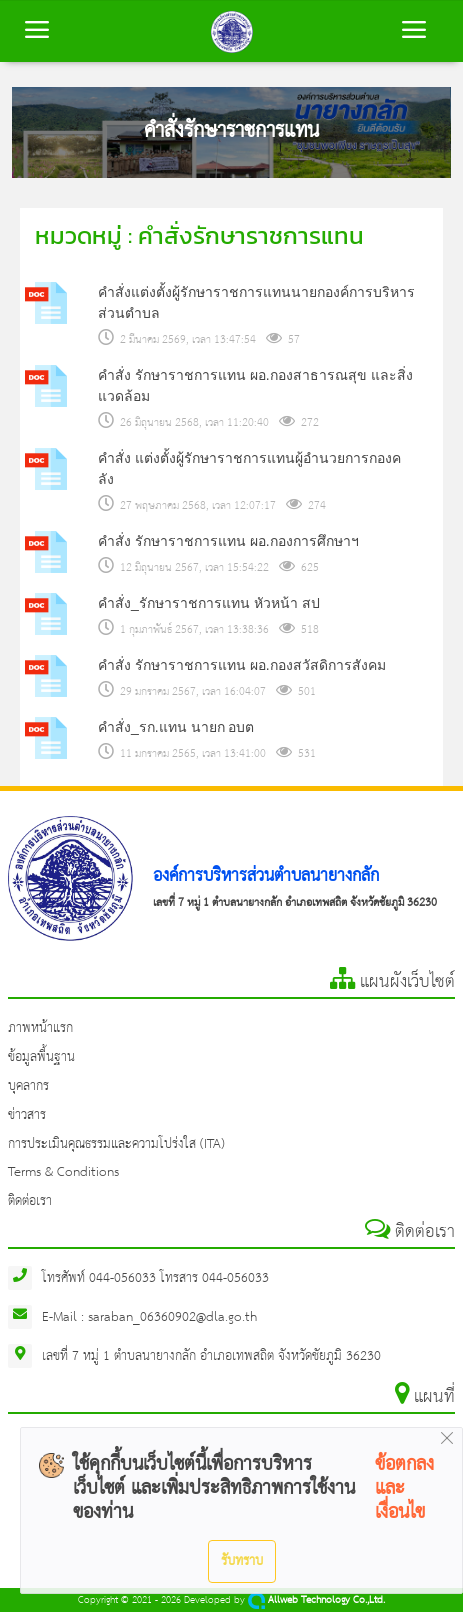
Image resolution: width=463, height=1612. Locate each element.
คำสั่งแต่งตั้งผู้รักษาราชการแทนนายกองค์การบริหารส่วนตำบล (256, 302)
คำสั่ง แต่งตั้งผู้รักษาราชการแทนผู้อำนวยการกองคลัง (249, 468)
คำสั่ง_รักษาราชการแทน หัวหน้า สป (209, 603)
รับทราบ (242, 1561)
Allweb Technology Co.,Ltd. (316, 1600)
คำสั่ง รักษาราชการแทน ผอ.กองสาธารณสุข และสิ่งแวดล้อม (255, 385)
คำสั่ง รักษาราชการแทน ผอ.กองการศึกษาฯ (228, 541)
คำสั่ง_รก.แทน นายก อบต (176, 727)
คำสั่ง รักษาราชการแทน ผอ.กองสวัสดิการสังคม (242, 665)
